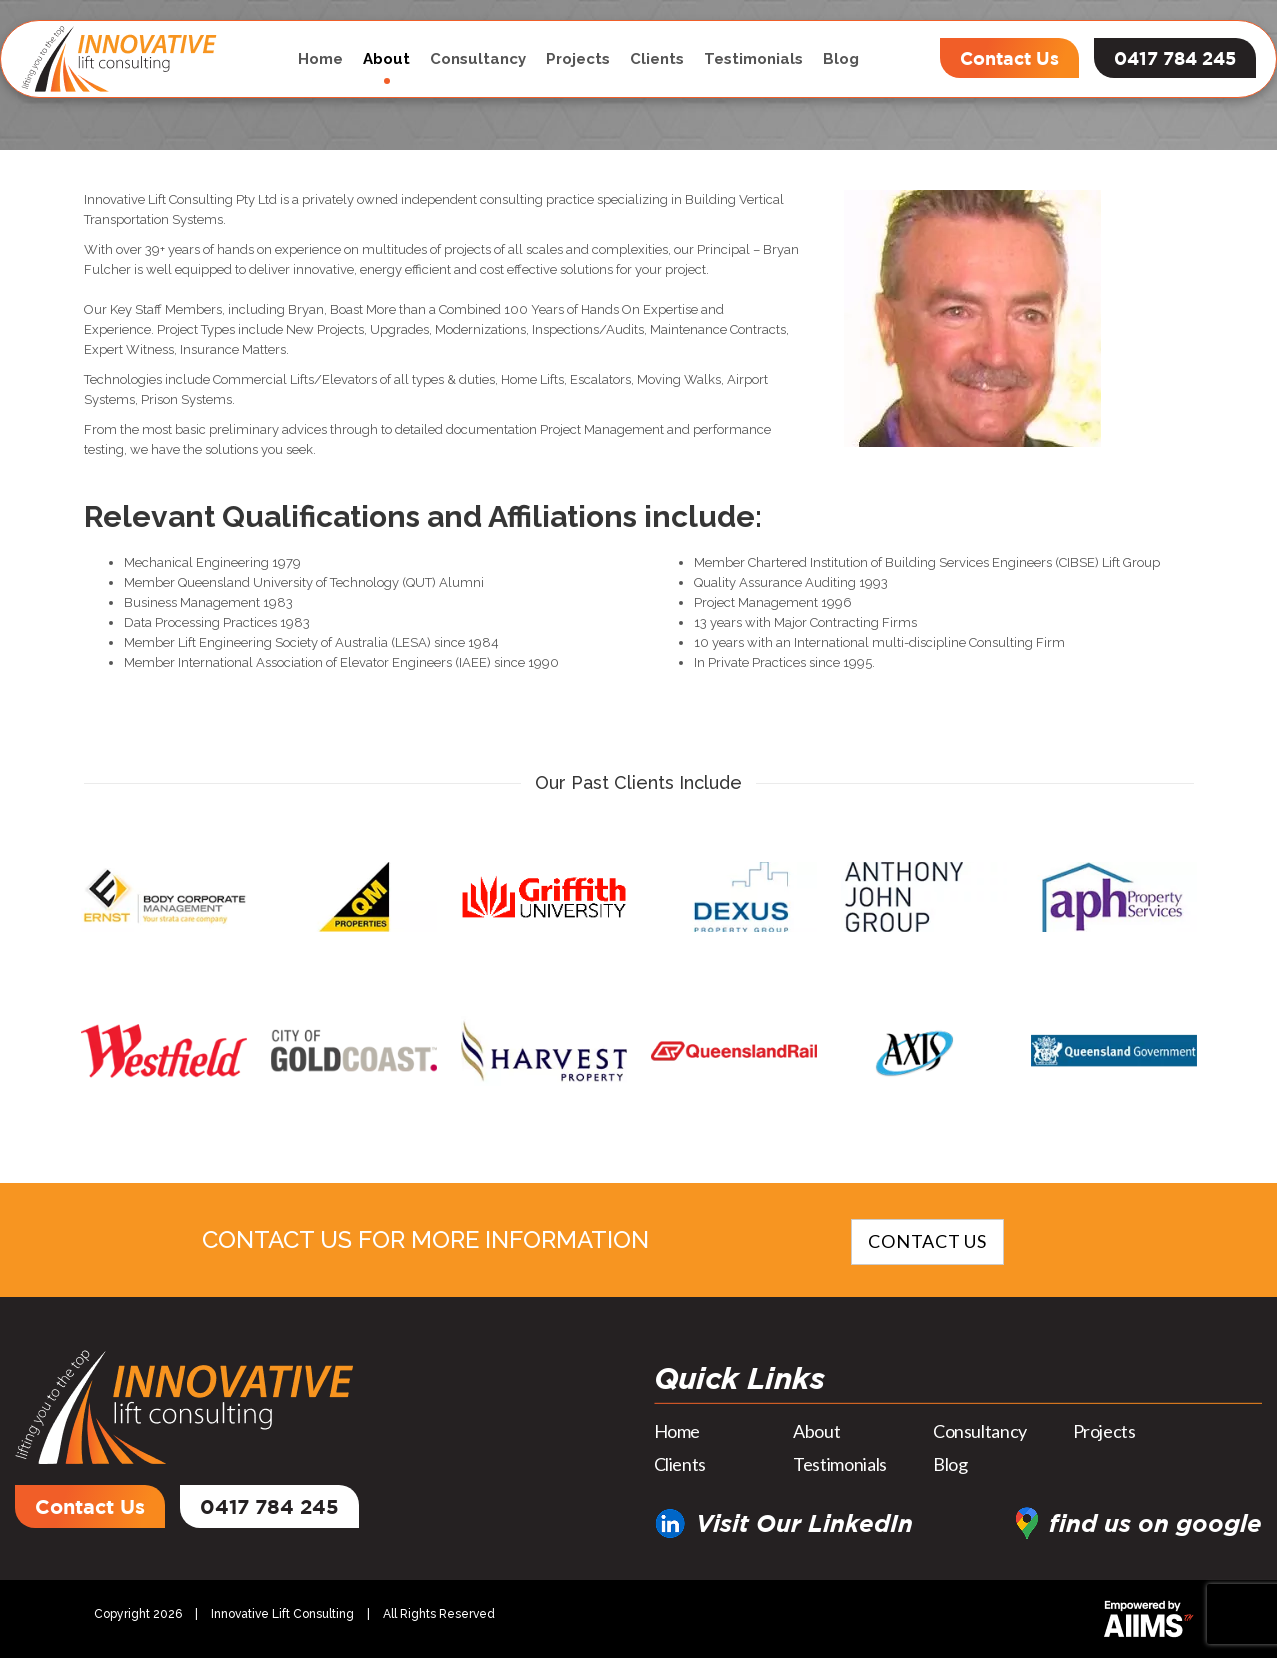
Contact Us (1009, 58)
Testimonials (753, 59)
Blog (841, 59)
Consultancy (478, 59)
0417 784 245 (1175, 58)
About (386, 59)
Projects (578, 59)
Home (320, 59)
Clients (657, 59)
